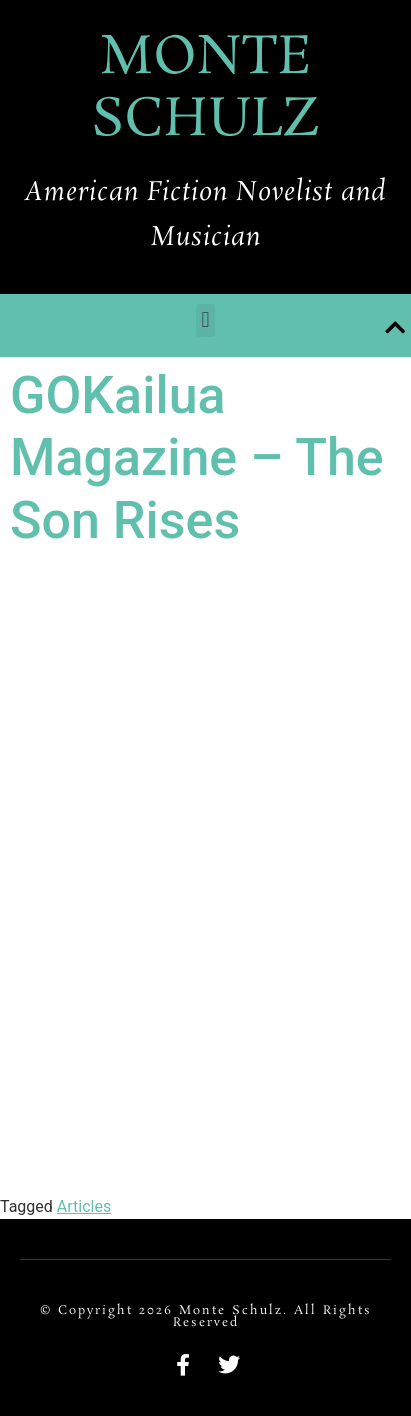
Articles (84, 1206)
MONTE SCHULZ (205, 89)
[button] (205, 320)
